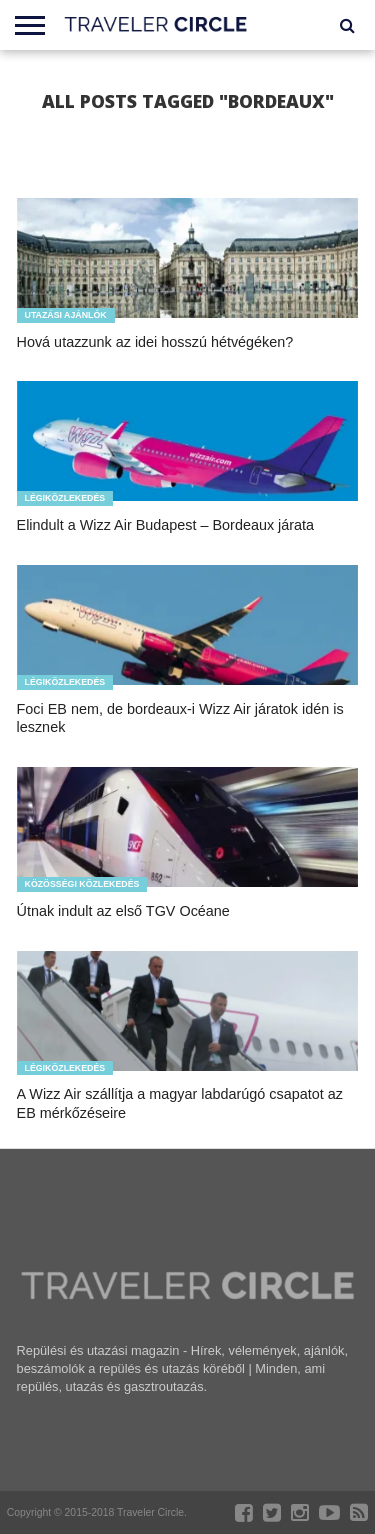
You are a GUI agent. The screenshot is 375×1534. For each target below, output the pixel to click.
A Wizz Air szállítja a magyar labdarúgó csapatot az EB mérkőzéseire (180, 1103)
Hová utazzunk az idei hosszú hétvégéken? (155, 342)
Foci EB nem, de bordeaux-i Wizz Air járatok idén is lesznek (180, 718)
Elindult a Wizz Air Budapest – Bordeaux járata (166, 525)
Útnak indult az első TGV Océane (123, 911)
